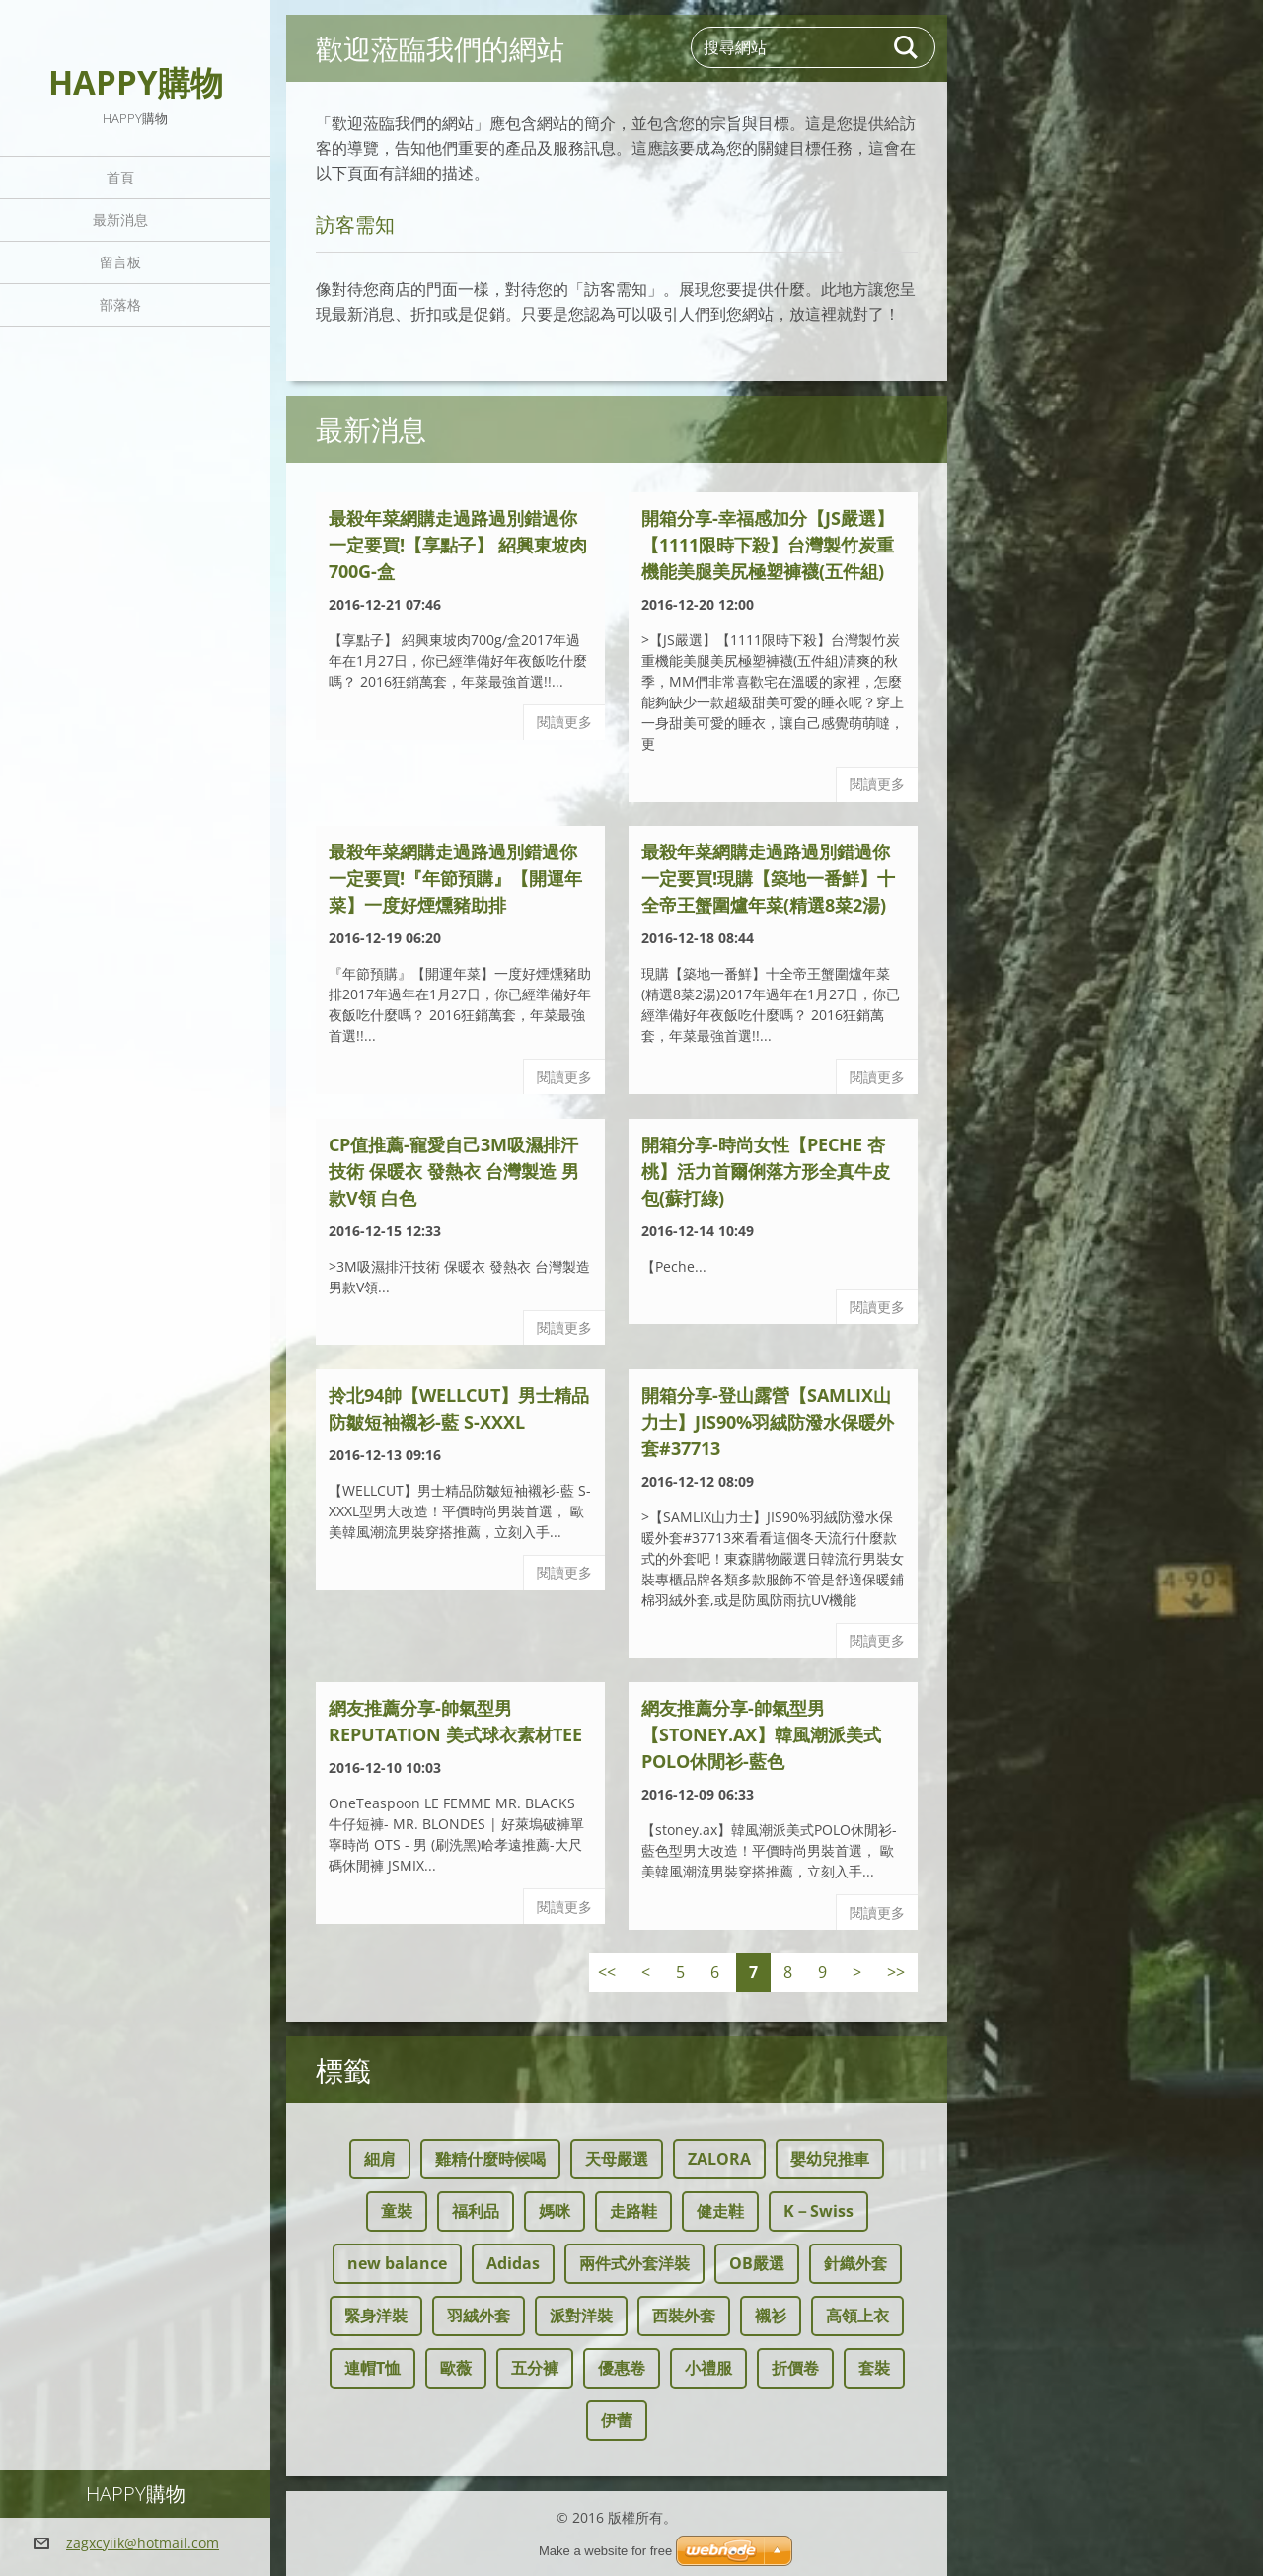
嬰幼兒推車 (829, 2159)
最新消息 (120, 219)
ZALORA (719, 2159)
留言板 (120, 262)
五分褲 (534, 2368)
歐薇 (456, 2368)
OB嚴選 (756, 2263)
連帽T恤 (372, 2368)
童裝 (396, 2211)
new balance (397, 2263)
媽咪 (554, 2211)
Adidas (513, 2263)
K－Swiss (818, 2211)
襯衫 (770, 2315)
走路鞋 (633, 2211)
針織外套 (855, 2263)
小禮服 (708, 2368)
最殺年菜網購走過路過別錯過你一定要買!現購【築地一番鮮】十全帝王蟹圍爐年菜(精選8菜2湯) (768, 878)
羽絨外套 (478, 2315)
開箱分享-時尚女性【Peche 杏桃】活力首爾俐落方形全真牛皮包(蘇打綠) (765, 1171)
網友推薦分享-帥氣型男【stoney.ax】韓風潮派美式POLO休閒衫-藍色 (761, 1734)
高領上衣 (857, 2315)
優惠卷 (621, 2368)
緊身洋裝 (376, 2315)
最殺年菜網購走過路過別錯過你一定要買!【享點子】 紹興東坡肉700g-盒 (458, 544)
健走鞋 (720, 2211)
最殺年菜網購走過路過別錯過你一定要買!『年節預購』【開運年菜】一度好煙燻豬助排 (455, 878)
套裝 (874, 2368)
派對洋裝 (581, 2315)
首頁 (120, 177)
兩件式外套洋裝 (634, 2263)
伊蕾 (616, 2420)
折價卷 (795, 2368)
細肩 (380, 2159)
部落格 (120, 304)
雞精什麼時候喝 (490, 2159)
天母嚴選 (616, 2159)
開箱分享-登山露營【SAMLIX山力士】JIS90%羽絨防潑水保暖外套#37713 (767, 1421)
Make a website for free (605, 2550)
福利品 (475, 2211)
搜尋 (907, 47)
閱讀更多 (564, 721)
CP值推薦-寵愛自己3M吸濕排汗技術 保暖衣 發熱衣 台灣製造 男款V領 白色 (454, 1171)
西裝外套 (683, 2315)
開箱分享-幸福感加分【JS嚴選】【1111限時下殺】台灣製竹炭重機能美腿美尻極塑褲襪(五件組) (767, 544)
